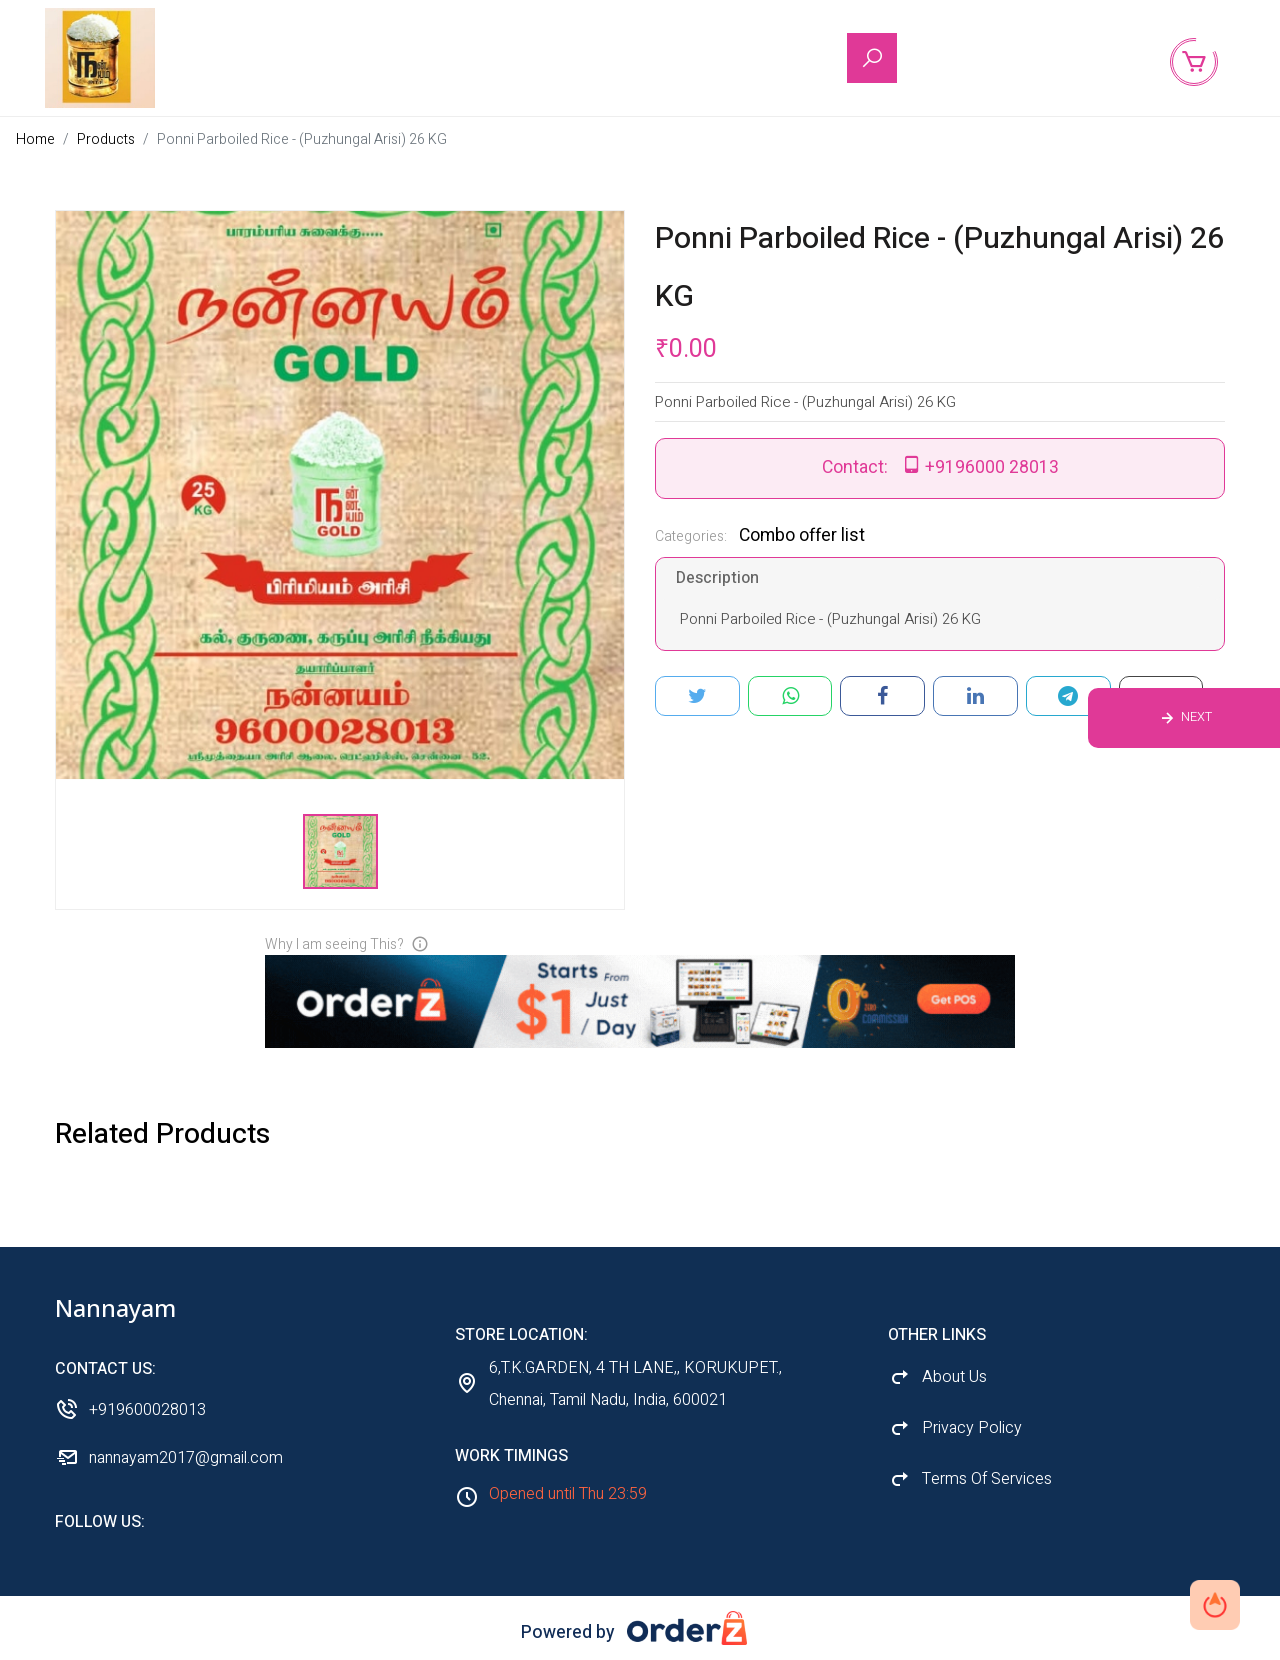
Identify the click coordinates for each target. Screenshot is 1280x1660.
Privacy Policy (972, 1428)
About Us (968, 58)
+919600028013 (147, 1410)
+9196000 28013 (992, 467)
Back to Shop (1077, 58)
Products (106, 139)
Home (35, 139)
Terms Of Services (987, 1479)
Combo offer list (802, 535)
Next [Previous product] (1196, 717)
